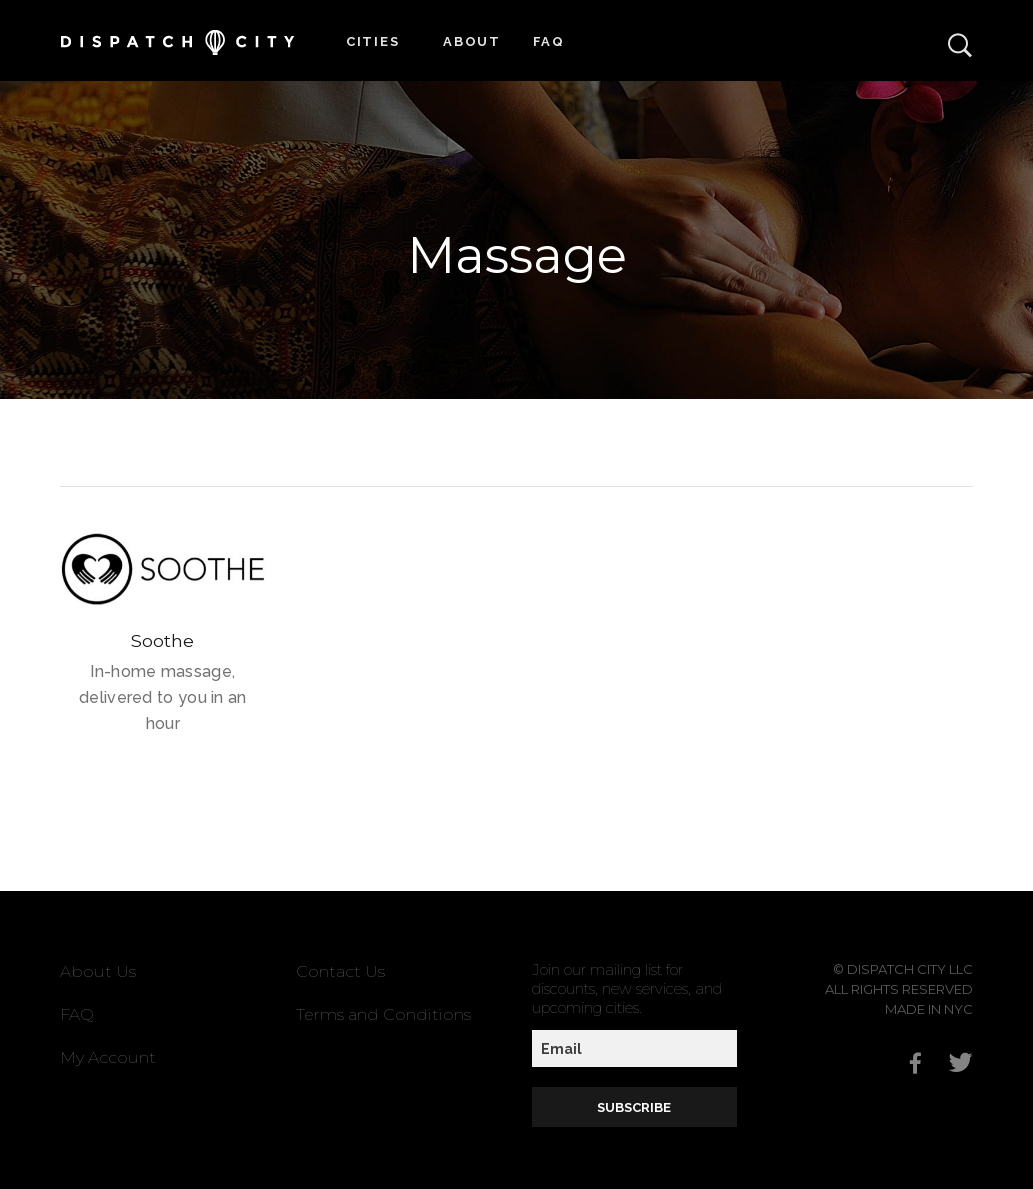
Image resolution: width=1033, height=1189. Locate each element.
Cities (372, 41)
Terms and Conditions (383, 1014)
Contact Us (340, 971)
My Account (108, 1057)
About (472, 41)
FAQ (549, 41)
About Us (98, 971)
